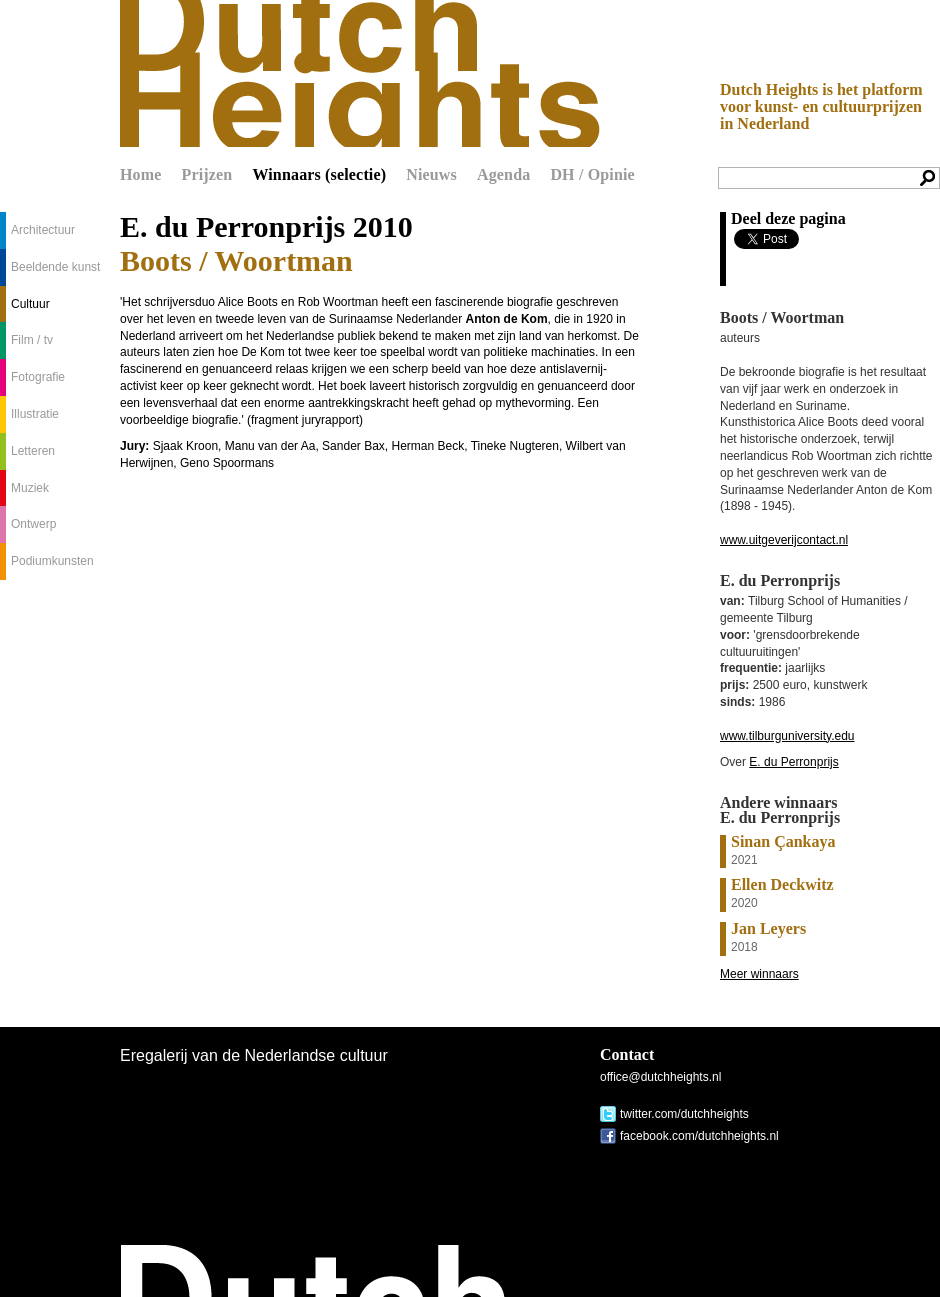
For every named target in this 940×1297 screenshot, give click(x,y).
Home (141, 174)
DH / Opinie (592, 174)
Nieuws (431, 174)
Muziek (30, 488)
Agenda (503, 174)
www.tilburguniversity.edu (787, 736)
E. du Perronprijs (793, 762)
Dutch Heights (360, 73)
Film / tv (32, 340)
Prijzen (207, 174)
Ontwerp (33, 524)
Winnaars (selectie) (319, 174)
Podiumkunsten (52, 561)
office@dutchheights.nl (660, 1077)
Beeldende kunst (55, 267)
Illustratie (35, 414)
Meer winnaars (759, 974)
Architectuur (43, 230)
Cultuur (30, 304)
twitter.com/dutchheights (684, 1114)
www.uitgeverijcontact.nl (784, 540)
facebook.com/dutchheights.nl (699, 1136)
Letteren (33, 451)
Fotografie (38, 377)
